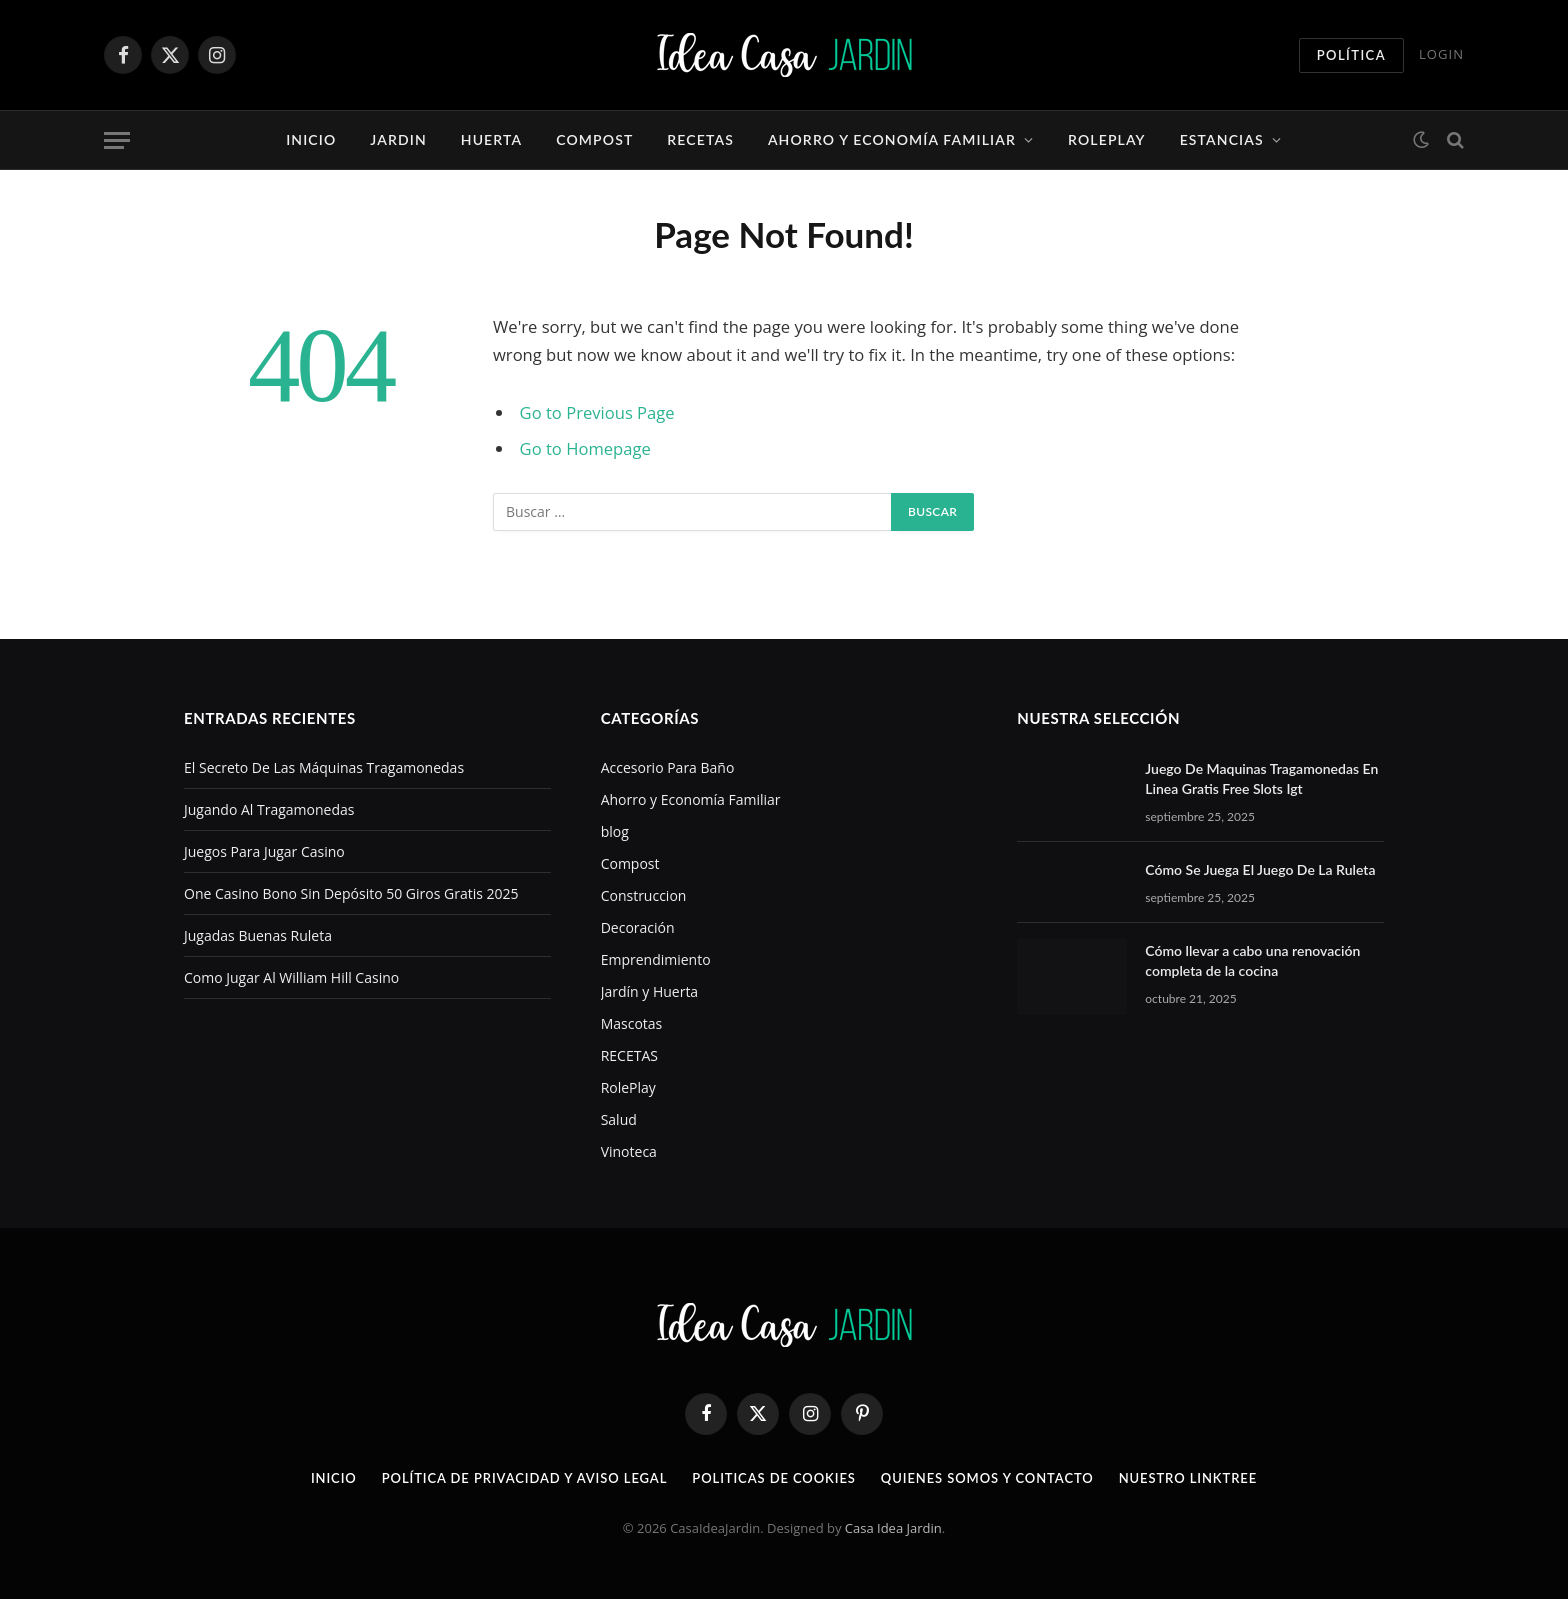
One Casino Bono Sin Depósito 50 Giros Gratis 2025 (351, 893)
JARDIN (398, 139)
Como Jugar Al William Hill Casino (291, 977)
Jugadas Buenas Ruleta (258, 935)
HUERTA (491, 139)
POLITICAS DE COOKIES (774, 1478)
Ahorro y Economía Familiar (892, 139)
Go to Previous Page (597, 412)
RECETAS (700, 139)
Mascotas (632, 1023)
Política (1351, 55)
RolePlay (1107, 139)
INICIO (334, 1478)
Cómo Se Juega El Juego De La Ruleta (1260, 869)
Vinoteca (629, 1151)
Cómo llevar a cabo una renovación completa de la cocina (1252, 960)
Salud (619, 1119)
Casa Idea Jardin (893, 1528)
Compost (594, 139)
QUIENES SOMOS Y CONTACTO (987, 1478)
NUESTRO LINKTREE (1188, 1478)
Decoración (638, 927)
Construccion (644, 895)
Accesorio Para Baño (668, 767)
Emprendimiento (656, 959)
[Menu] (117, 140)
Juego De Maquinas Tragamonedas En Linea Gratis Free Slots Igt (1261, 778)
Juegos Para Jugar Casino (264, 851)
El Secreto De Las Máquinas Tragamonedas (324, 767)
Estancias (1222, 139)
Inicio (311, 139)
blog (615, 831)
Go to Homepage (585, 448)
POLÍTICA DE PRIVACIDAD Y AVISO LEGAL (525, 1478)
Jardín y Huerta (650, 991)
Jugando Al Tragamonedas (269, 809)
